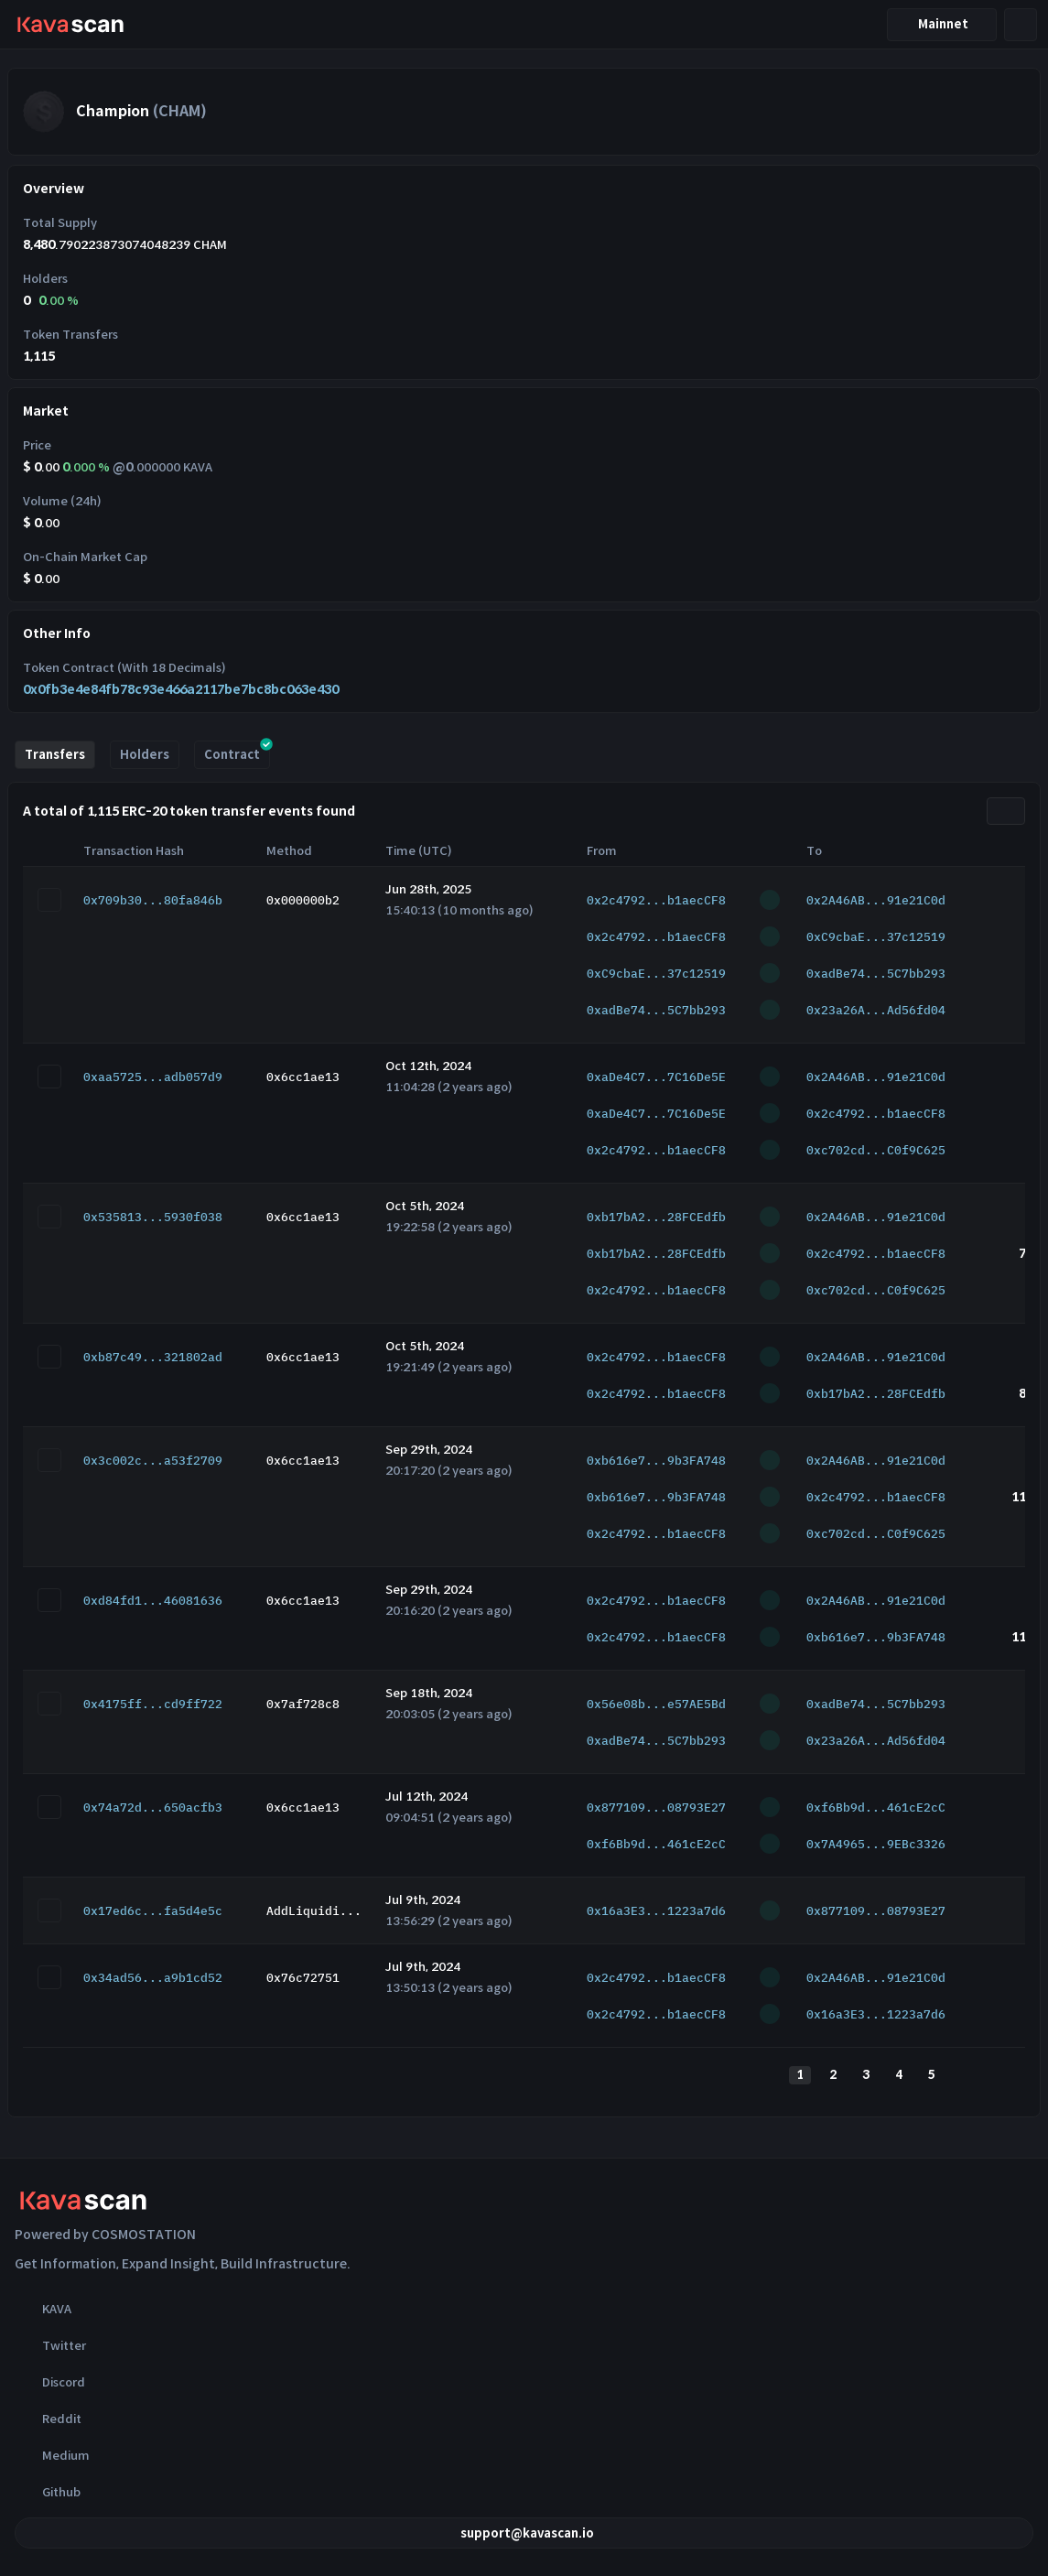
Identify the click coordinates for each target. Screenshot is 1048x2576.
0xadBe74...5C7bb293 (875, 973)
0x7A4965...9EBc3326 (875, 1844)
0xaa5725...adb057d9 (152, 1077)
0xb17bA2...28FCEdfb (656, 1217)
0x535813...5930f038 (152, 1217)
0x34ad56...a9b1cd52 (152, 1978)
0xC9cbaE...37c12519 (875, 937)
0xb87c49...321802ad (152, 1357)
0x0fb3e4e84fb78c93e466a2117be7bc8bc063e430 (181, 689)
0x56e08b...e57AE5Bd (656, 1704)
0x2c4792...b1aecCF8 (656, 900)
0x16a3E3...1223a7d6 (656, 1911)
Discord (50, 2382)
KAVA (43, 2309)
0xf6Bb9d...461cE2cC (875, 1807)
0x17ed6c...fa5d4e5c (152, 1911)
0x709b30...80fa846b (152, 900)
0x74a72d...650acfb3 (152, 1807)
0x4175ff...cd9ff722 (152, 1704)
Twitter (50, 2345)
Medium (52, 2455)
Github (48, 2492)
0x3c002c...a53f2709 (152, 1460)
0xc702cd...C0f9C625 (875, 1150)
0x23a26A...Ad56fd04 (875, 1010)
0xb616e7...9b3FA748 (656, 1460)
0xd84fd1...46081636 (152, 1600)
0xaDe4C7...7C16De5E (656, 1077)
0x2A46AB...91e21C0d (875, 900)
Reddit (48, 2419)
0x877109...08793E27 (656, 1807)
